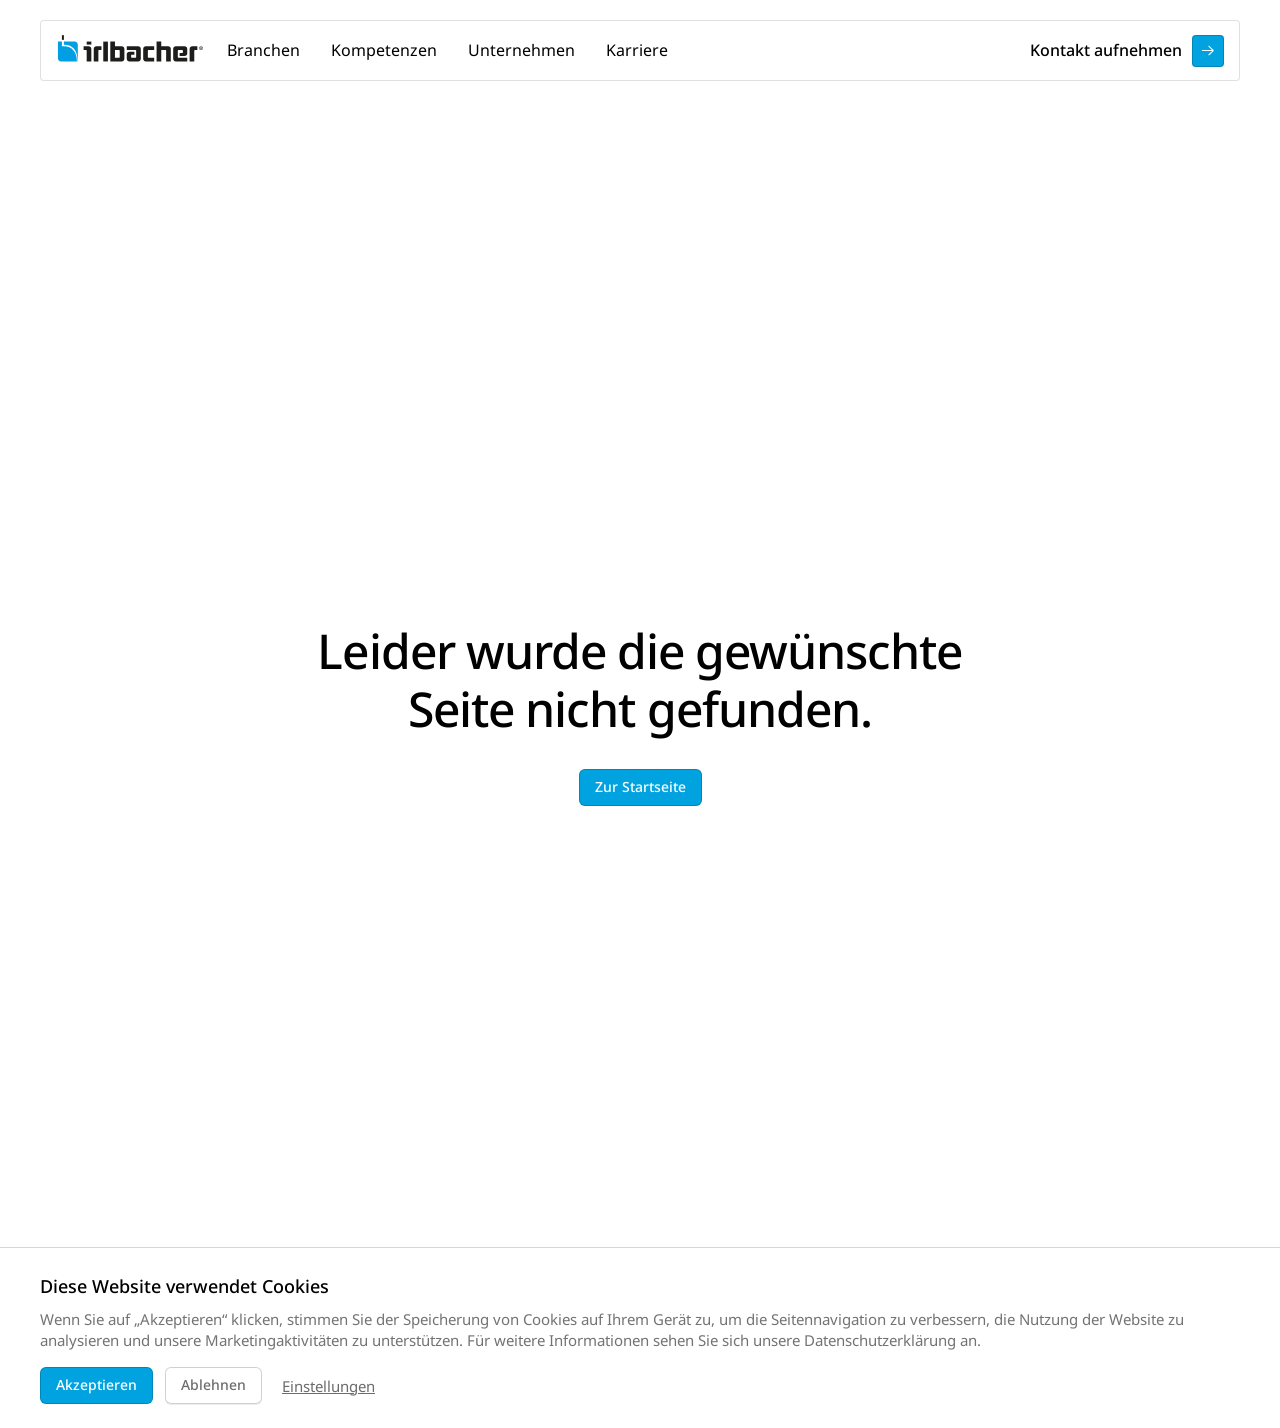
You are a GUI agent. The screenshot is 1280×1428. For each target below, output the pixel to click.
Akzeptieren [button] (96, 1384)
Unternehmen (521, 50)
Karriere (637, 50)
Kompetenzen (384, 50)
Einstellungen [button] (328, 1386)
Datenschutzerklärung (880, 1340)
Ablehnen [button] (213, 1384)
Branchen (263, 50)
